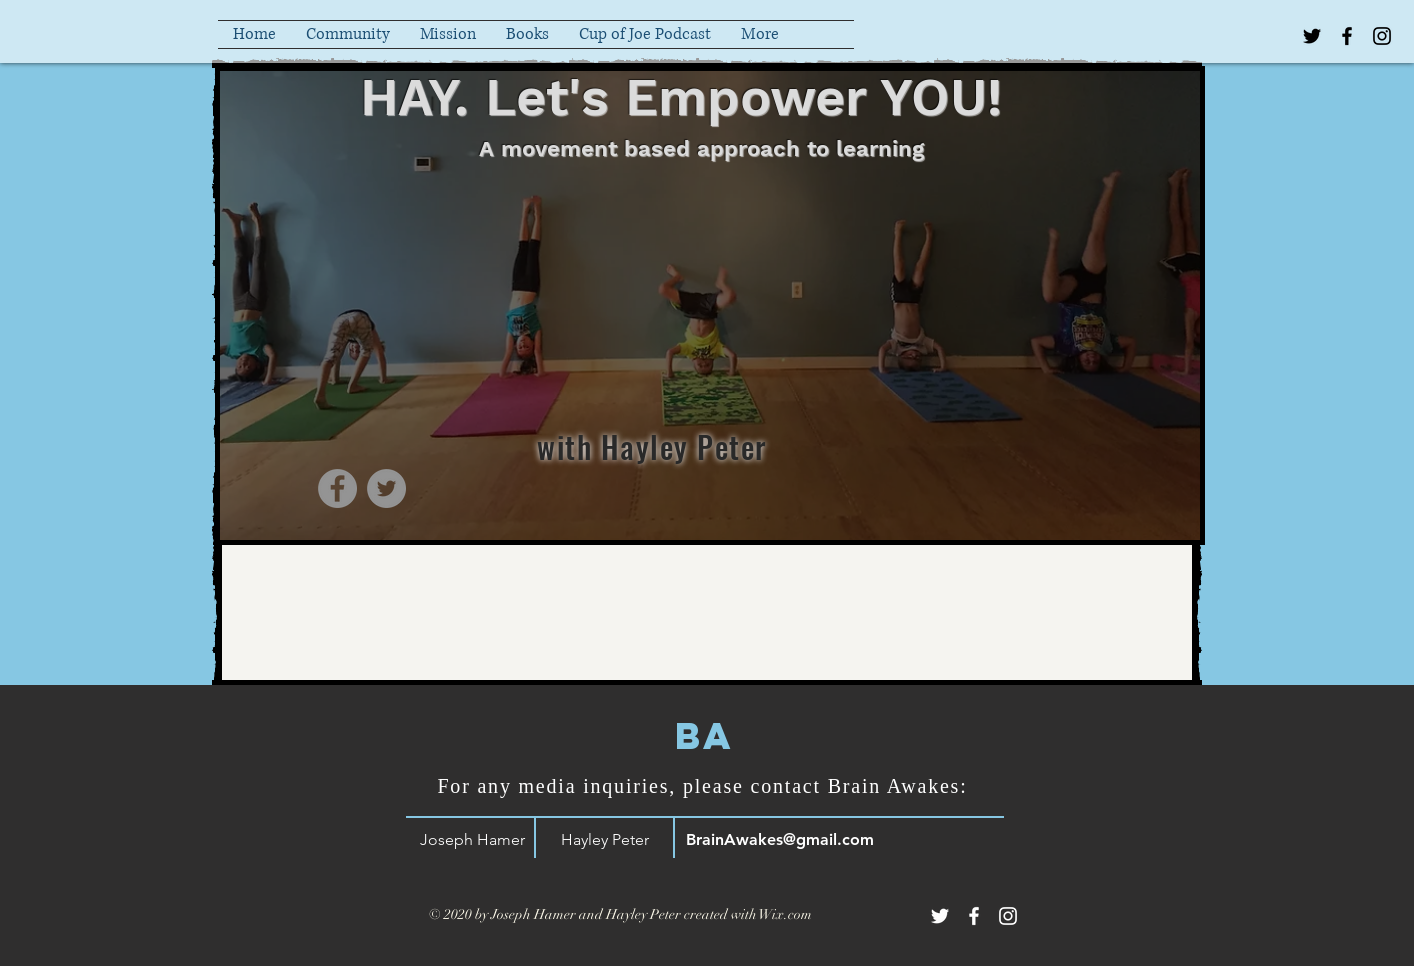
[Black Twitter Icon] (1312, 36)
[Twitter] (386, 488)
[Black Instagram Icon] (1382, 36)
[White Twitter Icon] (940, 916)
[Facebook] (337, 488)
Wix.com (785, 914)
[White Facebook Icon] (974, 916)
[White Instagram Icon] (1008, 916)
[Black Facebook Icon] (1347, 36)
